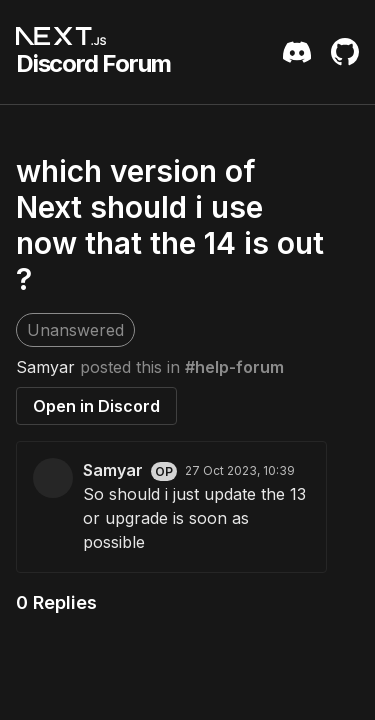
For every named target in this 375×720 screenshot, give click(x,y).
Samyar (45, 367)
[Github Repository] (345, 52)
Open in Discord (96, 406)
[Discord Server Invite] (297, 52)
